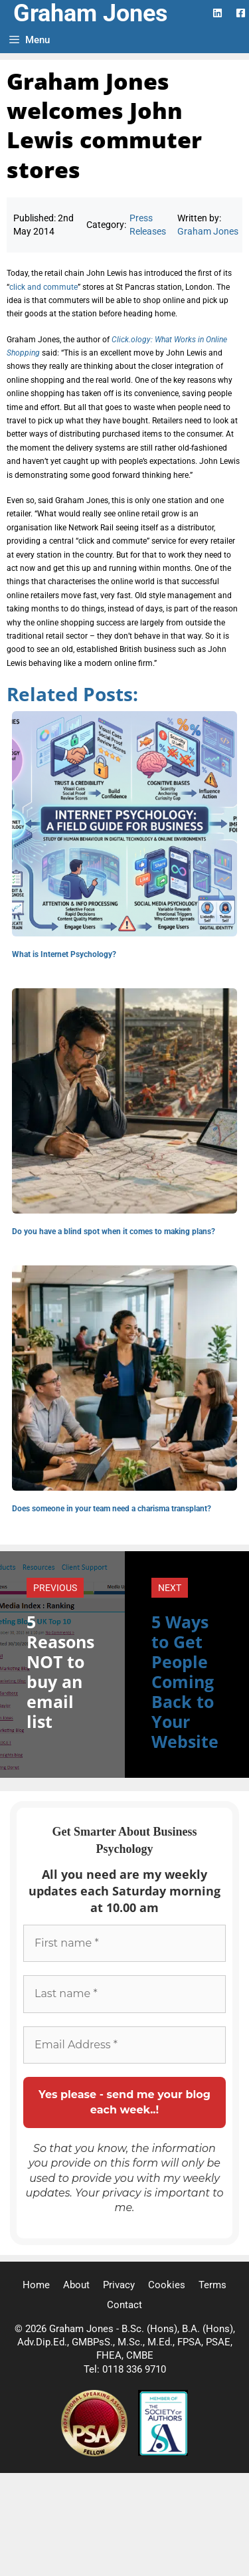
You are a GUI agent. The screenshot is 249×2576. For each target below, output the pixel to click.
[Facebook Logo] (240, 13)
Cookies (166, 2285)
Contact (124, 2305)
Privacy (119, 2285)
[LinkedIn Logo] (217, 13)
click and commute (43, 287)
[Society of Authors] (163, 2453)
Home (36, 2285)
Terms (212, 2285)
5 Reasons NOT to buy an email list (60, 1671)
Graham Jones (90, 13)
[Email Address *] (124, 2045)
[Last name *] (124, 1993)
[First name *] (124, 1943)
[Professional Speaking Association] (95, 2453)
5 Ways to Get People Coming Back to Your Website (184, 1681)
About (76, 2285)
